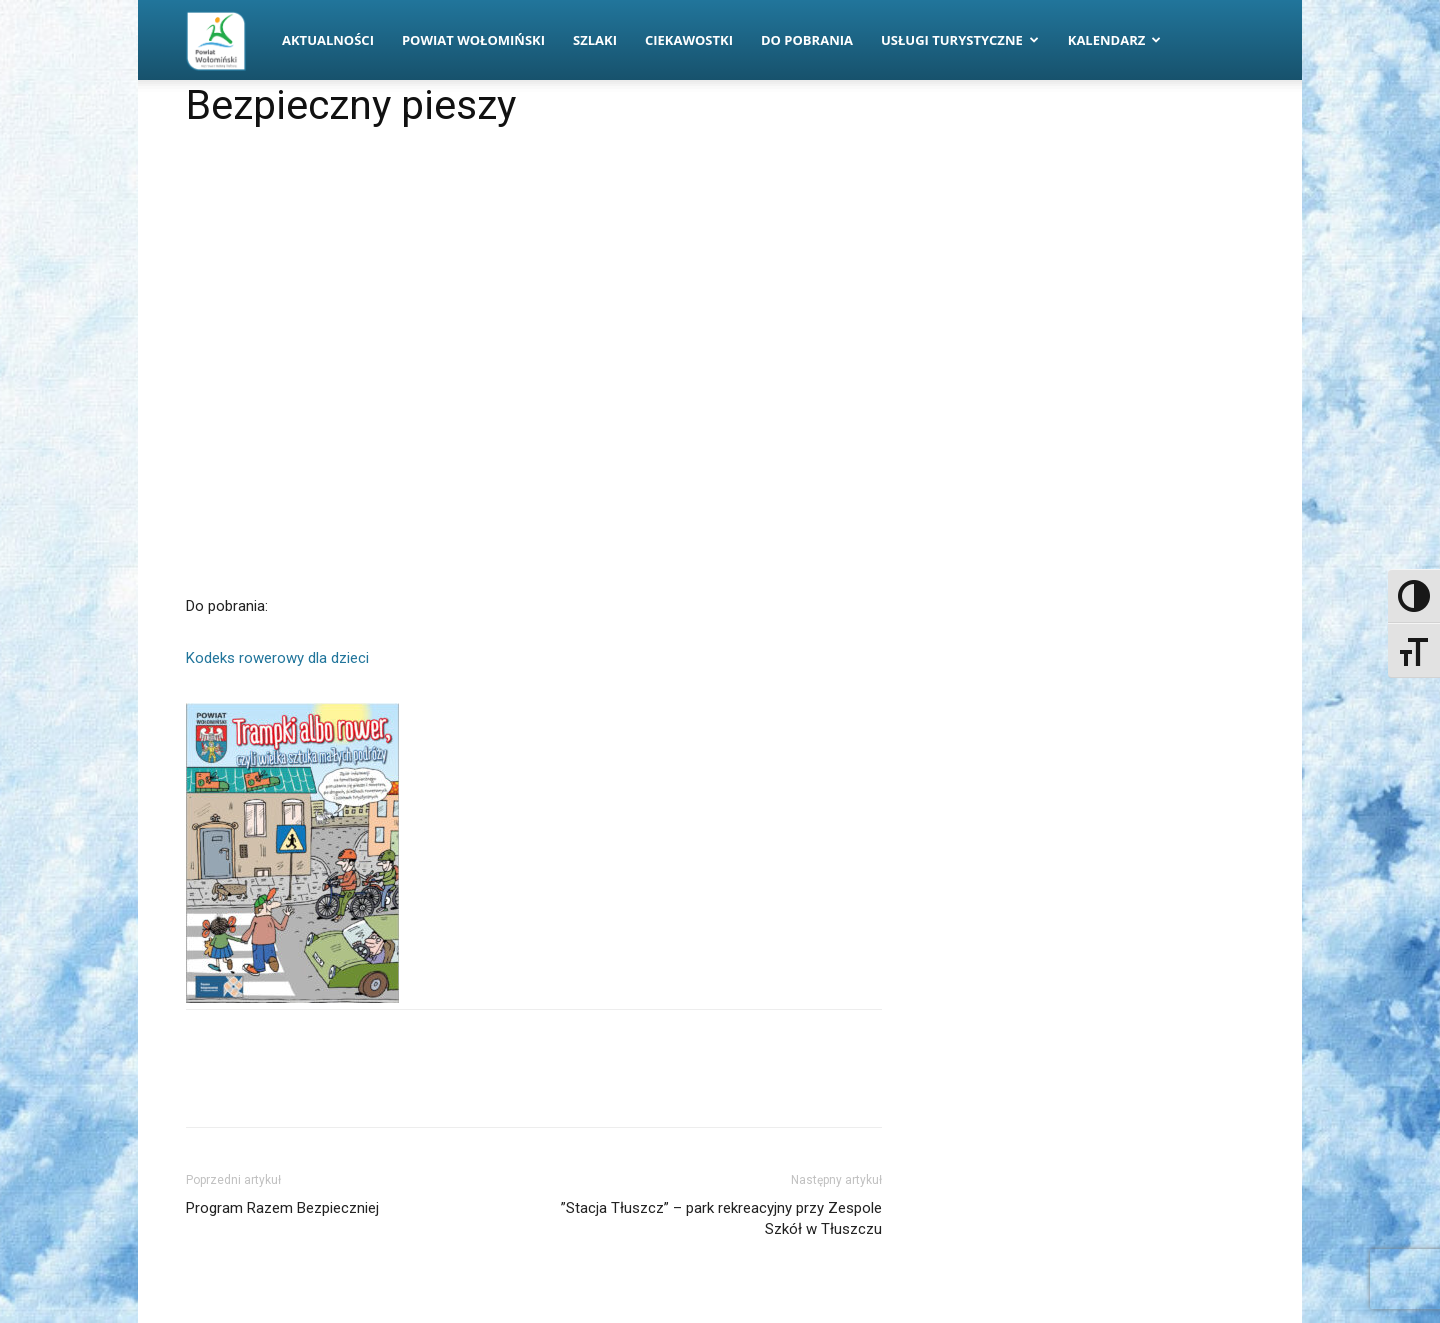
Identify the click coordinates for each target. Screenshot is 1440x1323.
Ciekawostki (689, 40)
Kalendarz (1115, 40)
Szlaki (595, 40)
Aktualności (328, 40)
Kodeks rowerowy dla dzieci (277, 658)
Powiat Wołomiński (473, 40)
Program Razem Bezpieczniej (282, 1208)
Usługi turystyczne (960, 40)
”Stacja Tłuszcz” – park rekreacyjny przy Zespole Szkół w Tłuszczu (721, 1218)
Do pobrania (807, 40)
